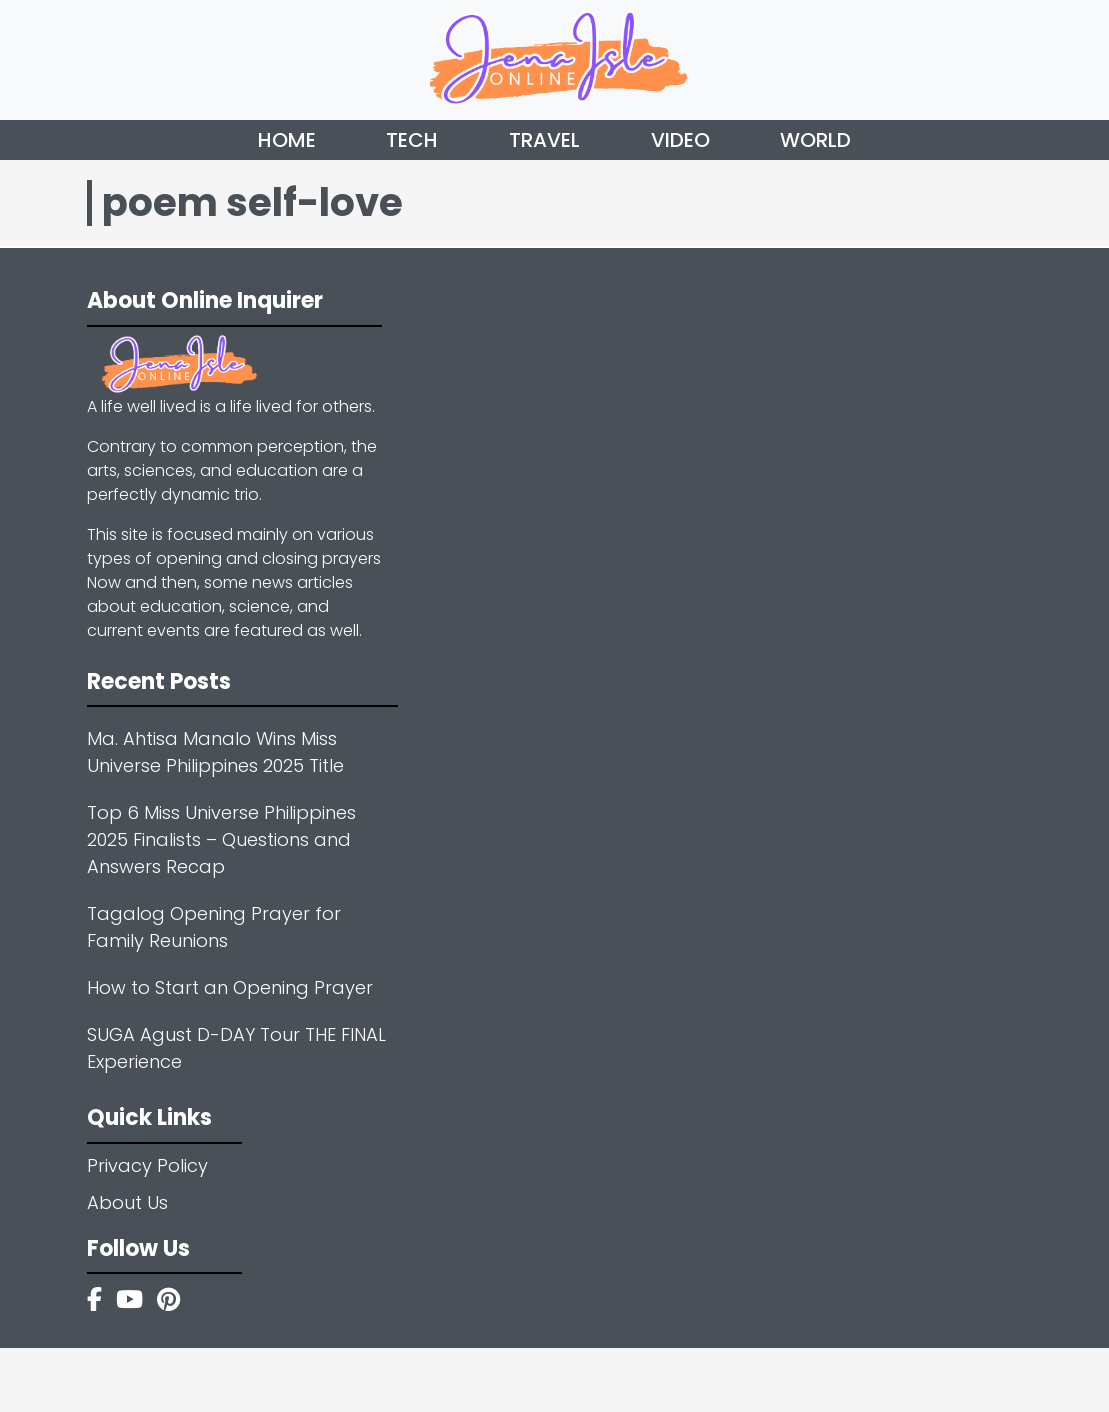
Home (287, 140)
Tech (412, 140)
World (815, 140)
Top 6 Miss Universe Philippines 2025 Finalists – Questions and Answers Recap (221, 839)
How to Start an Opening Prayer (230, 987)
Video (680, 140)
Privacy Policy (147, 1165)
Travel (544, 140)
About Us (127, 1202)
